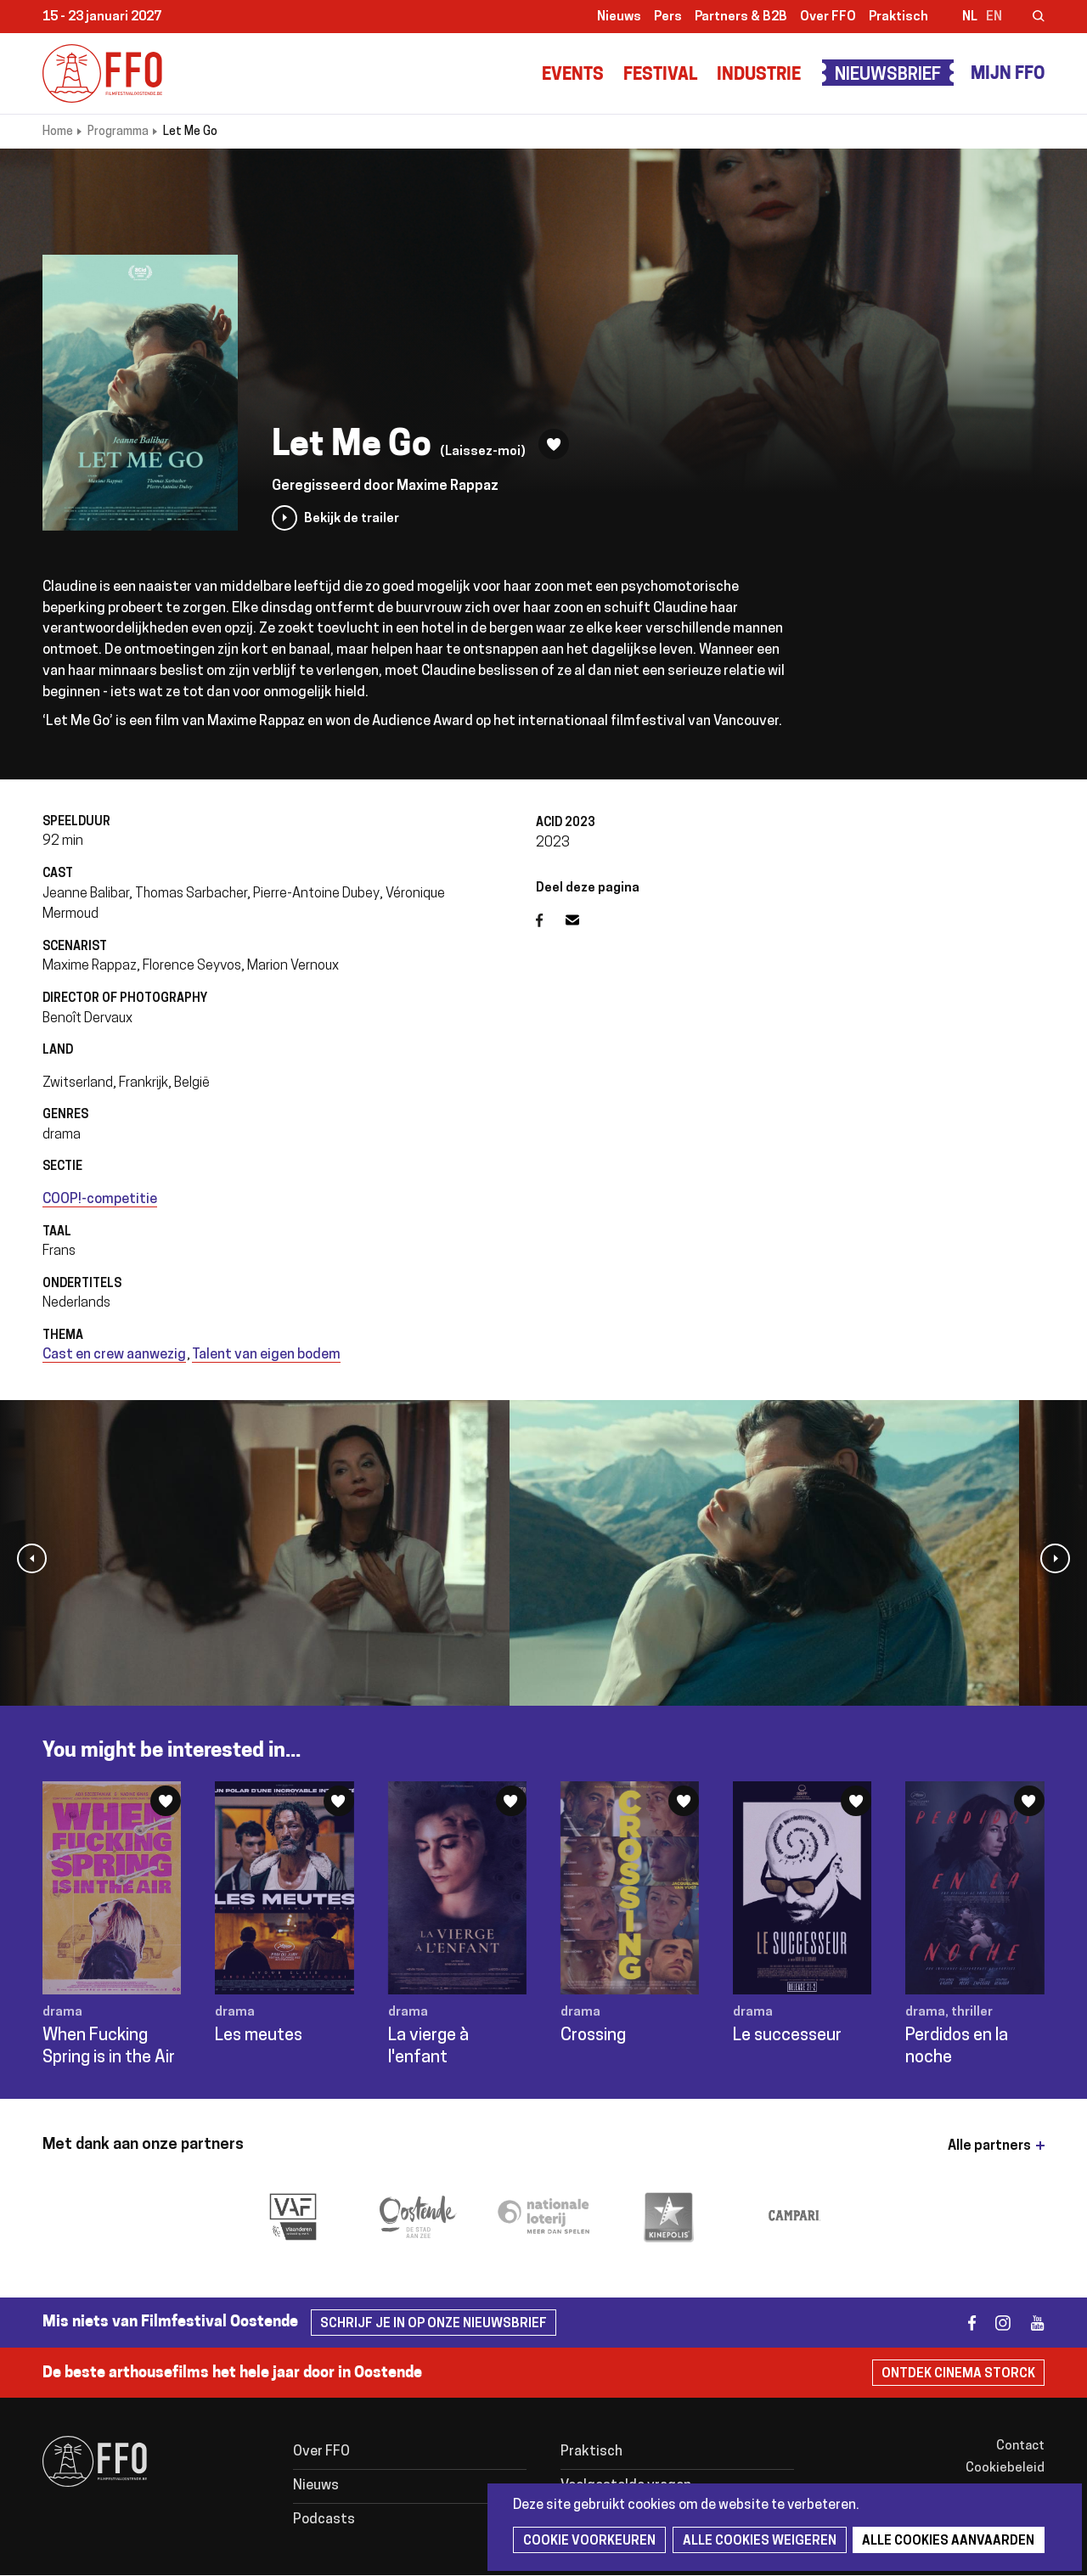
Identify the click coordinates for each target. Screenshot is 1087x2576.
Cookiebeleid (1005, 2468)
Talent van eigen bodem (266, 1355)
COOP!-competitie (99, 1199)
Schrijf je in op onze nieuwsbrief (433, 2324)
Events (573, 75)
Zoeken (1028, 18)
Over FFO (828, 17)
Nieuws (619, 17)
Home (57, 132)
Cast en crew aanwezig (114, 1355)
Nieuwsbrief (888, 75)
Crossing (593, 2036)
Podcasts (324, 2520)
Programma (118, 132)
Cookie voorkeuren (588, 2541)
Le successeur (787, 2036)
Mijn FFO (1008, 74)
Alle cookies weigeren (757, 2541)
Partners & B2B (741, 17)
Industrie (759, 75)
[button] (32, 1558)
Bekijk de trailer (351, 519)
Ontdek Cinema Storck (958, 2374)
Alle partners (989, 2146)
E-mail (583, 920)
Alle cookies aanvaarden (945, 2541)
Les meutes (258, 2036)
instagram (996, 2322)
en (994, 17)
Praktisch (898, 17)
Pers (668, 17)
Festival (660, 75)
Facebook (551, 920)
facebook (962, 2322)
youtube (1030, 2322)
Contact (1020, 2446)
